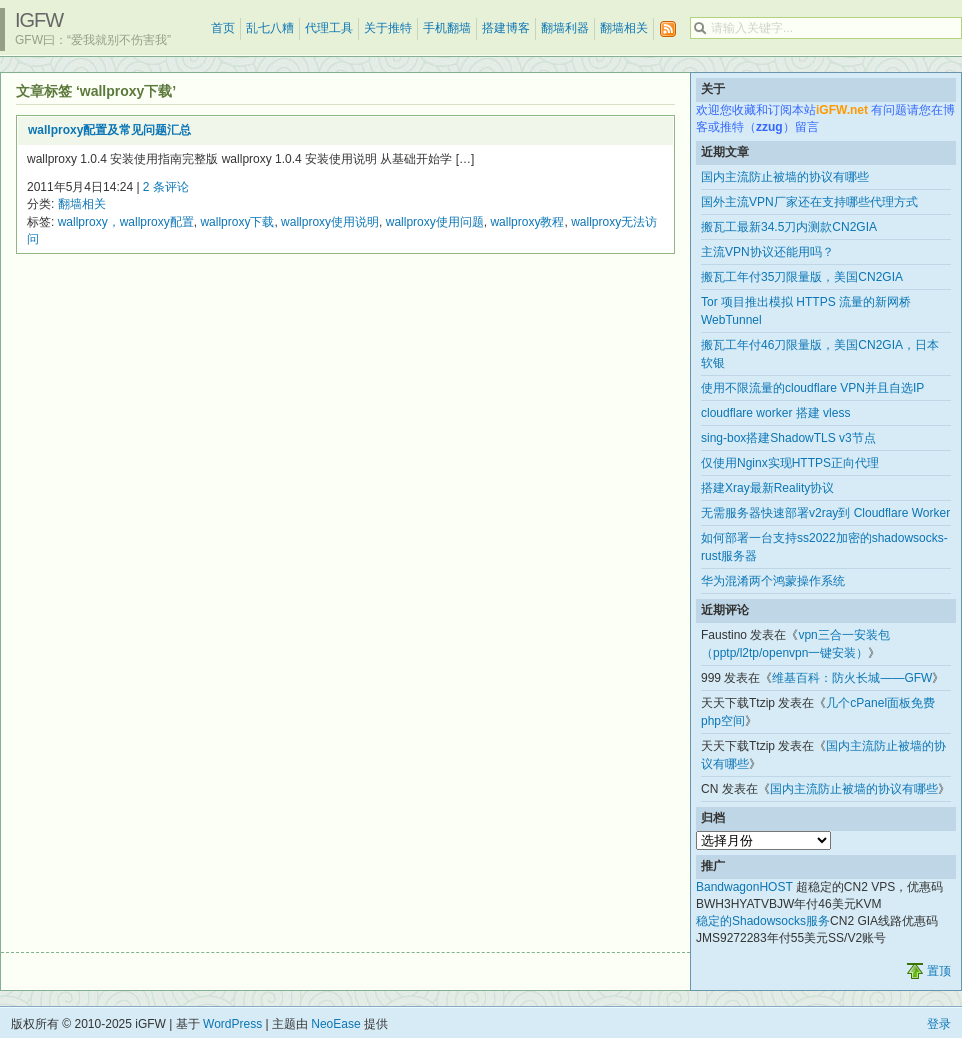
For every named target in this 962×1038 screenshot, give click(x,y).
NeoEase (335, 1024)
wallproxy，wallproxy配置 (126, 222)
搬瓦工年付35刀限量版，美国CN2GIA (802, 277)
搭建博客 (506, 28)
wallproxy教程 (527, 222)
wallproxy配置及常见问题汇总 (109, 130)
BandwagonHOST (744, 887)
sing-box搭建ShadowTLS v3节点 (788, 438)
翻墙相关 (624, 28)
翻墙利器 (565, 28)
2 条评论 (166, 187)
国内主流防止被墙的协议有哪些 (785, 177)
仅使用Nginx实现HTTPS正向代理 (790, 463)
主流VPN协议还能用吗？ (767, 252)
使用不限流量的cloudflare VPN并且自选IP (812, 388)
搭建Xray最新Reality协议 (767, 488)
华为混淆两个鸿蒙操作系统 (773, 581)
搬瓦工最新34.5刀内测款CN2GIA (789, 227)
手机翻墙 (447, 28)
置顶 (939, 971)
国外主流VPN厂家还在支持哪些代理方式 (809, 202)
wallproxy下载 (237, 222)
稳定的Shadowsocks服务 (763, 921)
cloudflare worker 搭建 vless (775, 413)
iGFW (39, 20)
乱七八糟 (270, 28)
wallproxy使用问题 (435, 222)
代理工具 (329, 28)
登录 (939, 1024)
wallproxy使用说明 (330, 222)
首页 (223, 28)
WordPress (232, 1024)
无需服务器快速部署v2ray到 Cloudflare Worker (825, 513)
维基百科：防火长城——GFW (852, 678)
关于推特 (388, 28)
